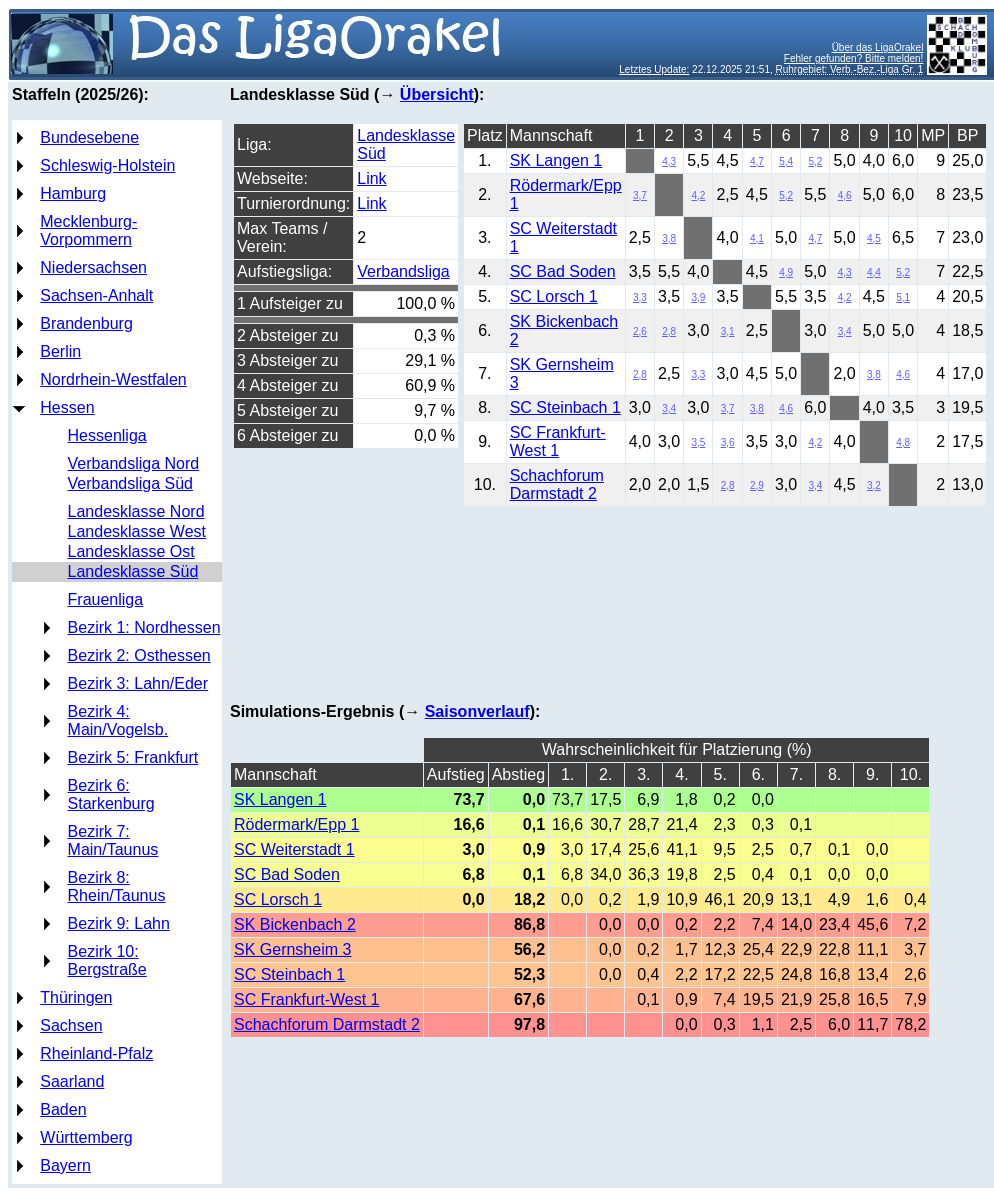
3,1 (728, 331)
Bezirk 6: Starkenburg (111, 794)
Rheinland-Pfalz (96, 1053)
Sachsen (71, 1025)
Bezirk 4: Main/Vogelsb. (118, 720)
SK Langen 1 (556, 160)
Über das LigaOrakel (878, 47)
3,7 (640, 195)
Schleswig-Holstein (107, 165)
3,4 (845, 331)
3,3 (640, 297)
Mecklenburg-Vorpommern (88, 230)
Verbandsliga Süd (130, 483)
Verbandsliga (403, 271)
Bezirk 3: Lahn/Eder (138, 683)
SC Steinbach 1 (565, 407)
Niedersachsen (93, 267)
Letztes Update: (654, 69)
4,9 (786, 272)
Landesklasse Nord (136, 511)
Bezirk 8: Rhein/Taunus (117, 886)
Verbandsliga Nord (134, 463)
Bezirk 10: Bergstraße (107, 960)
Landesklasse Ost (131, 551)
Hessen (67, 407)
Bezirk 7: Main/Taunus (113, 840)
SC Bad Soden (563, 271)
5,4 (786, 161)
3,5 (698, 442)
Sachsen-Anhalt (96, 295)
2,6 (640, 331)
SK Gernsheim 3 (292, 949)
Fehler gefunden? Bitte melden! (854, 58)
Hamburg (73, 193)
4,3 (669, 161)
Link (371, 178)
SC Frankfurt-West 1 (558, 441)
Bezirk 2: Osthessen (139, 655)
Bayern (65, 1165)
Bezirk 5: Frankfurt (133, 757)
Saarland (72, 1081)
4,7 (757, 161)
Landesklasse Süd (133, 571)
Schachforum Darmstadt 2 (557, 484)
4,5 (874, 238)
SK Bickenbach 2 (295, 924)
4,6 (845, 195)
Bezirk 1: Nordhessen (144, 627)
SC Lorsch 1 (554, 296)
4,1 (757, 238)
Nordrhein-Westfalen (113, 379)
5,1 (903, 297)
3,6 (728, 442)
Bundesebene (89, 137)
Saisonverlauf (477, 711)
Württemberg (86, 1137)
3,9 (698, 297)
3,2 (874, 485)
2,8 (669, 331)
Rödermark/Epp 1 (296, 824)
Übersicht (437, 94)
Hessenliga (107, 435)
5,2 (815, 161)
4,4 (874, 272)
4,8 (903, 442)
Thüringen (76, 997)
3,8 (669, 238)
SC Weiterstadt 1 (294, 849)
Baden (63, 1109)
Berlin (60, 351)
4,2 (698, 195)
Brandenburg (86, 323)
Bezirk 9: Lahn (119, 923)
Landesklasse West (137, 531)
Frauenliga (106, 599)
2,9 (757, 485)
